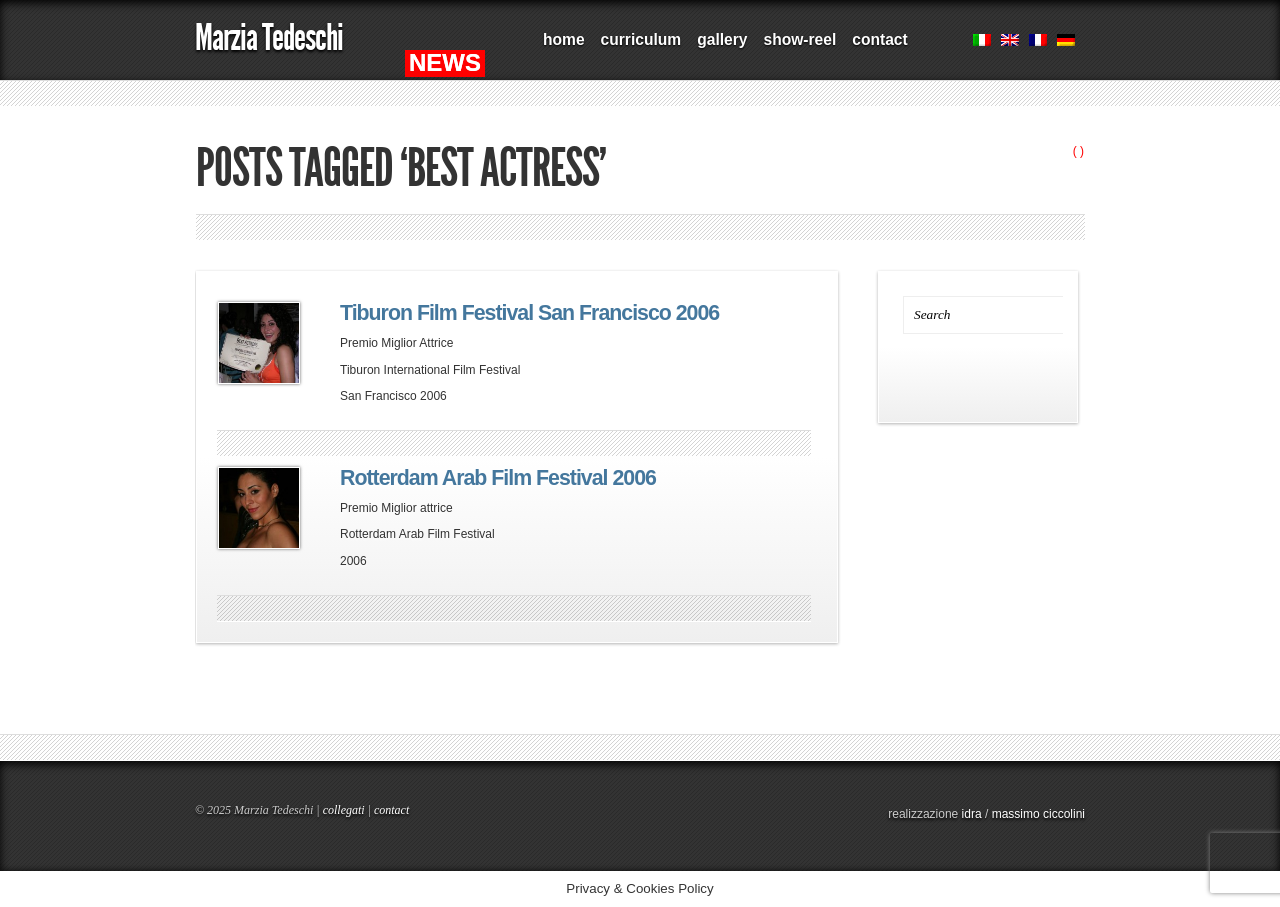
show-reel (799, 39)
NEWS (445, 62)
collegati (344, 810)
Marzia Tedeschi (269, 37)
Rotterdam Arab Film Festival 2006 (498, 478)
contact (879, 39)
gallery (722, 39)
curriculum (641, 39)
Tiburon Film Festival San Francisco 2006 (529, 313)
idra (972, 814)
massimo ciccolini (1038, 814)
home (564, 39)
